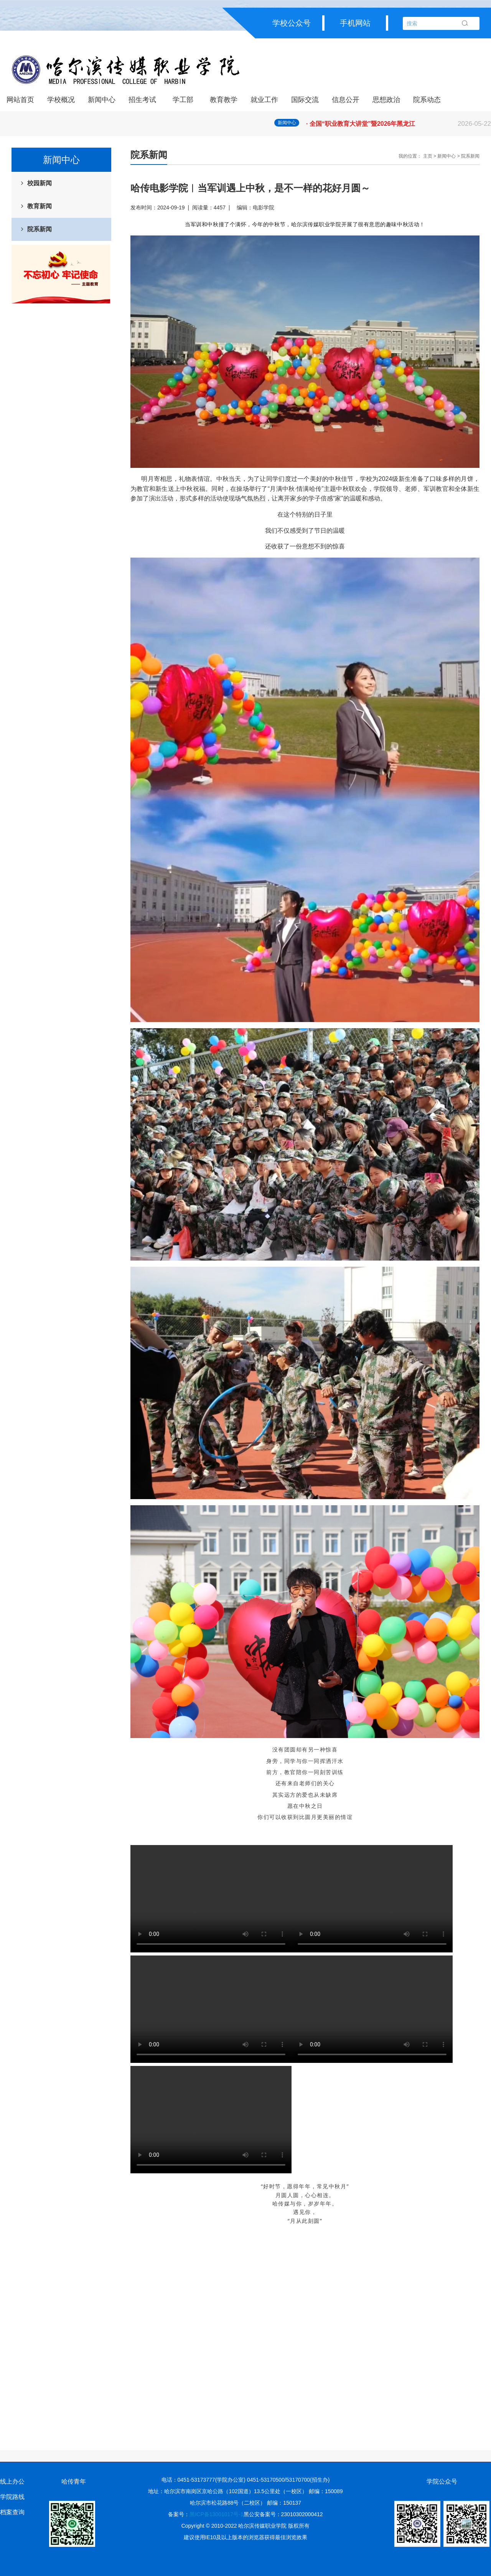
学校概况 (61, 100)
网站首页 (20, 100)
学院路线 (12, 2497)
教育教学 (223, 100)
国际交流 (305, 100)
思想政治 (386, 100)
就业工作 (264, 100)
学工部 (183, 100)
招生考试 (142, 100)
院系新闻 (39, 229)
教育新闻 (39, 206)
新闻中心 (101, 100)
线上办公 (12, 2481)
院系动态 (427, 100)
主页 (427, 156)
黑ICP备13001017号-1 (216, 2514)
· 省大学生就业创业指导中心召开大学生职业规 (398, 122)
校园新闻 (39, 183)
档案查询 (12, 2512)
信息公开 (345, 100)
